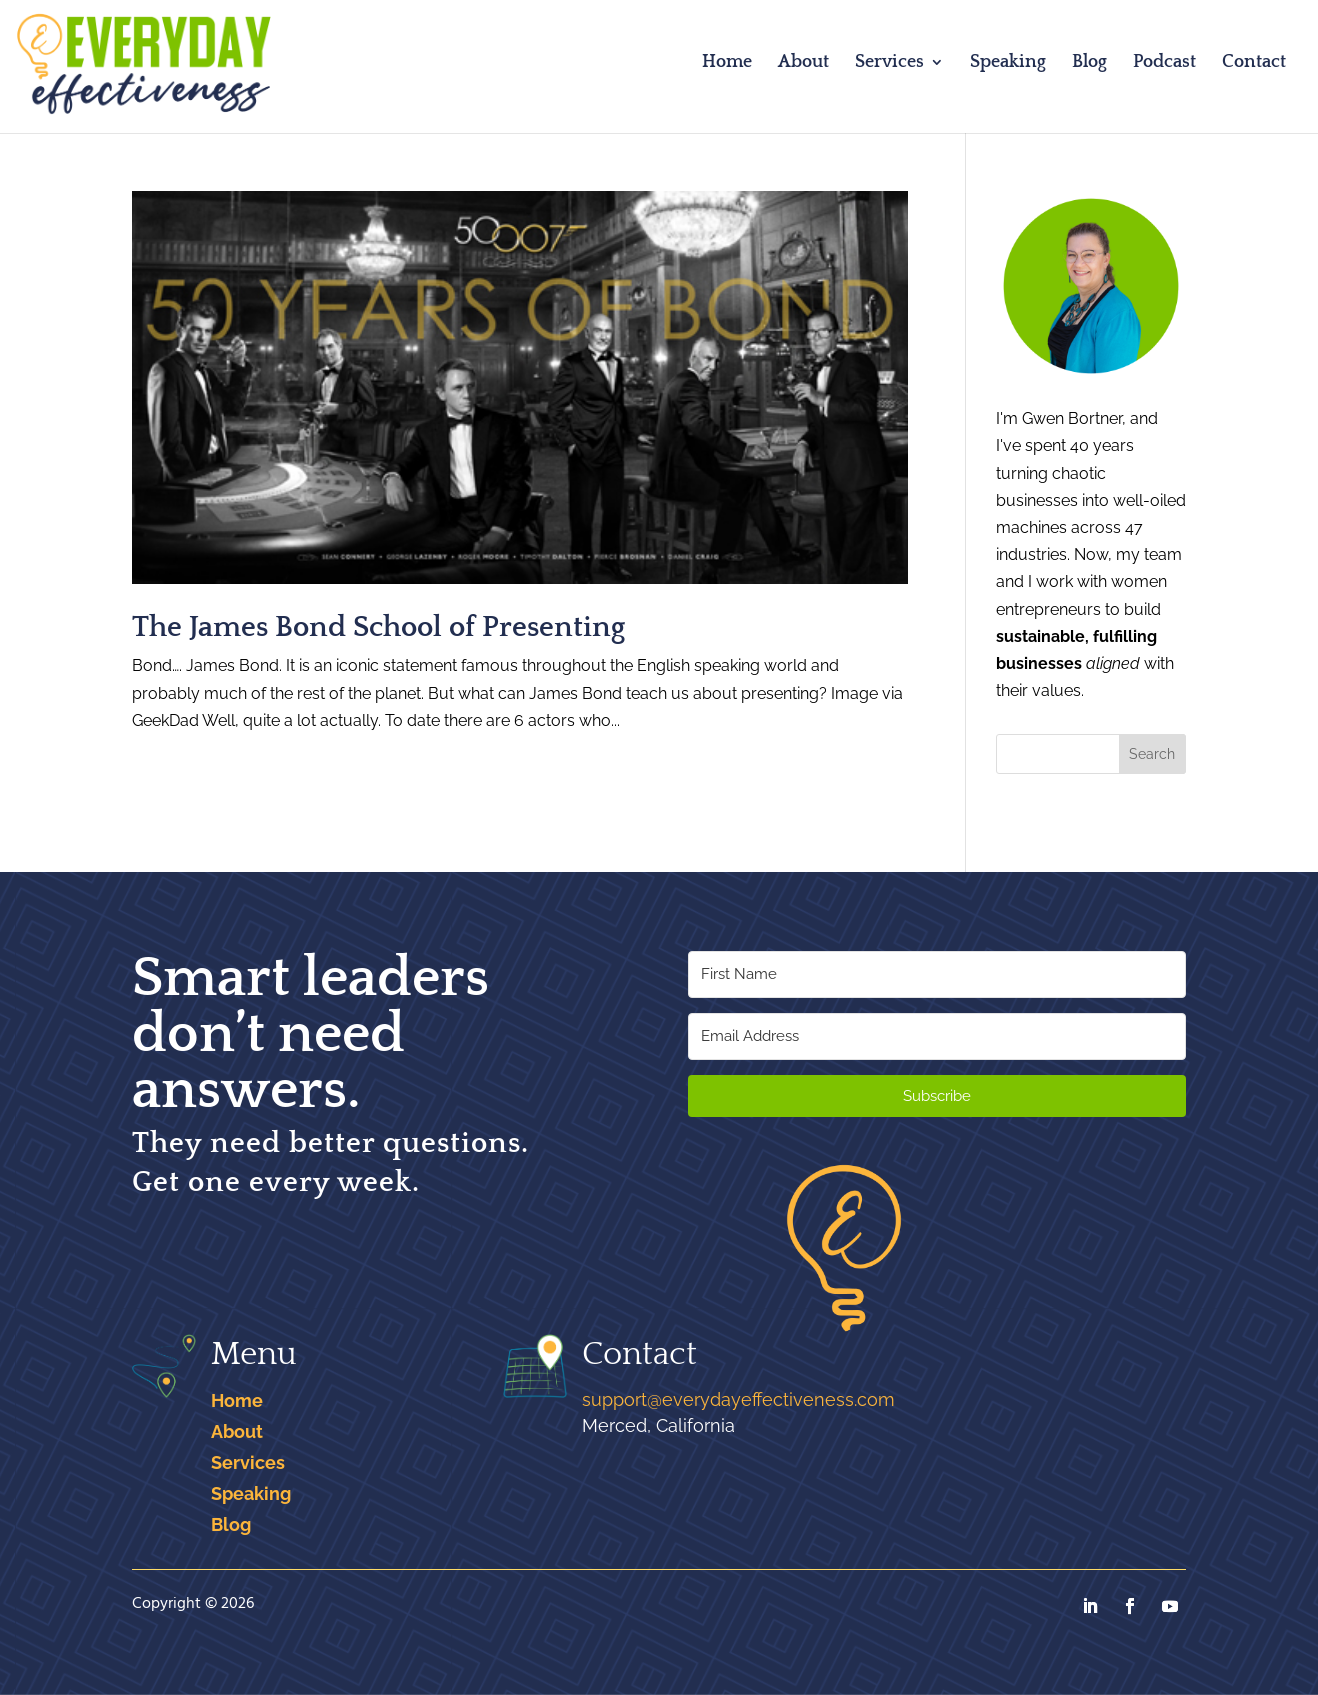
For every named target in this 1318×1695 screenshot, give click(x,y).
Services (889, 63)
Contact (1254, 63)
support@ (738, 1399)
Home (727, 63)
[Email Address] (937, 1036)
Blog (1089, 63)
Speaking (1008, 63)
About (803, 63)
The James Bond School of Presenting (378, 627)
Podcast (1164, 63)
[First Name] (937, 974)
